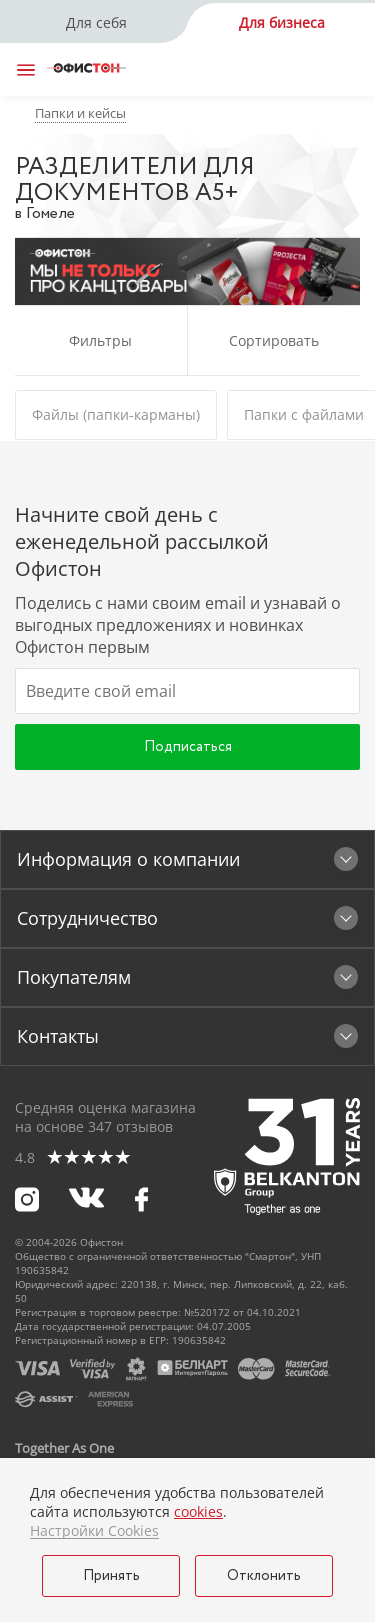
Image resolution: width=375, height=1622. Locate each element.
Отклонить (264, 1576)
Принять (111, 1576)
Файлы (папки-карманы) (116, 414)
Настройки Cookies (94, 1531)
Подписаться (188, 747)
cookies (198, 1511)
